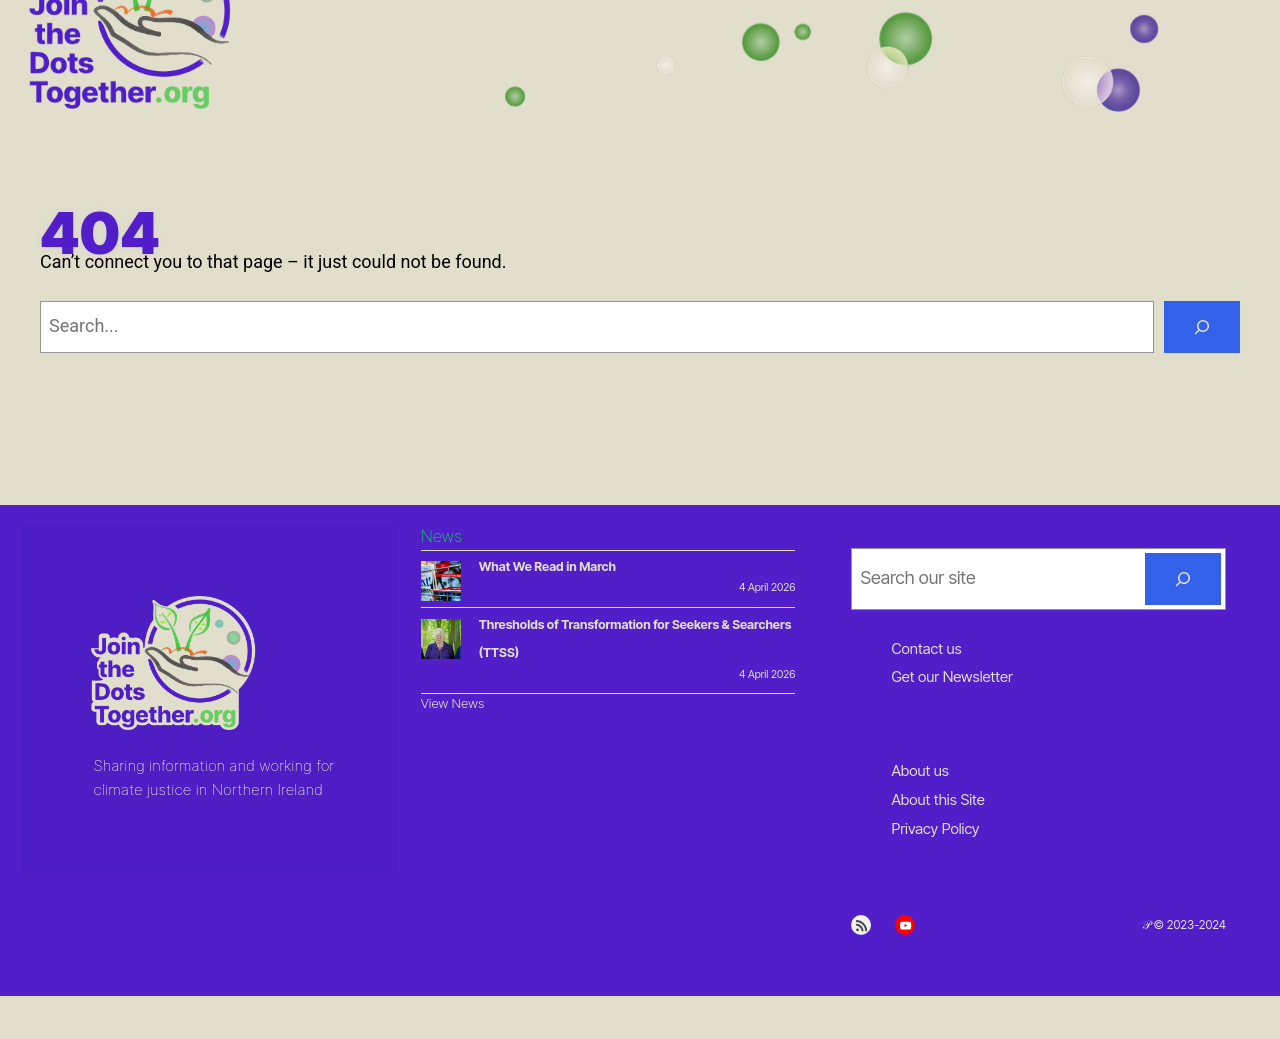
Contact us (926, 648)
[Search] (1202, 327)
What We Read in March (547, 566)
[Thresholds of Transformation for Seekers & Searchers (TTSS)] (441, 642)
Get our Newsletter (951, 676)
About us (920, 770)
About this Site (937, 799)
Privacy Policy (935, 828)
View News (453, 703)
